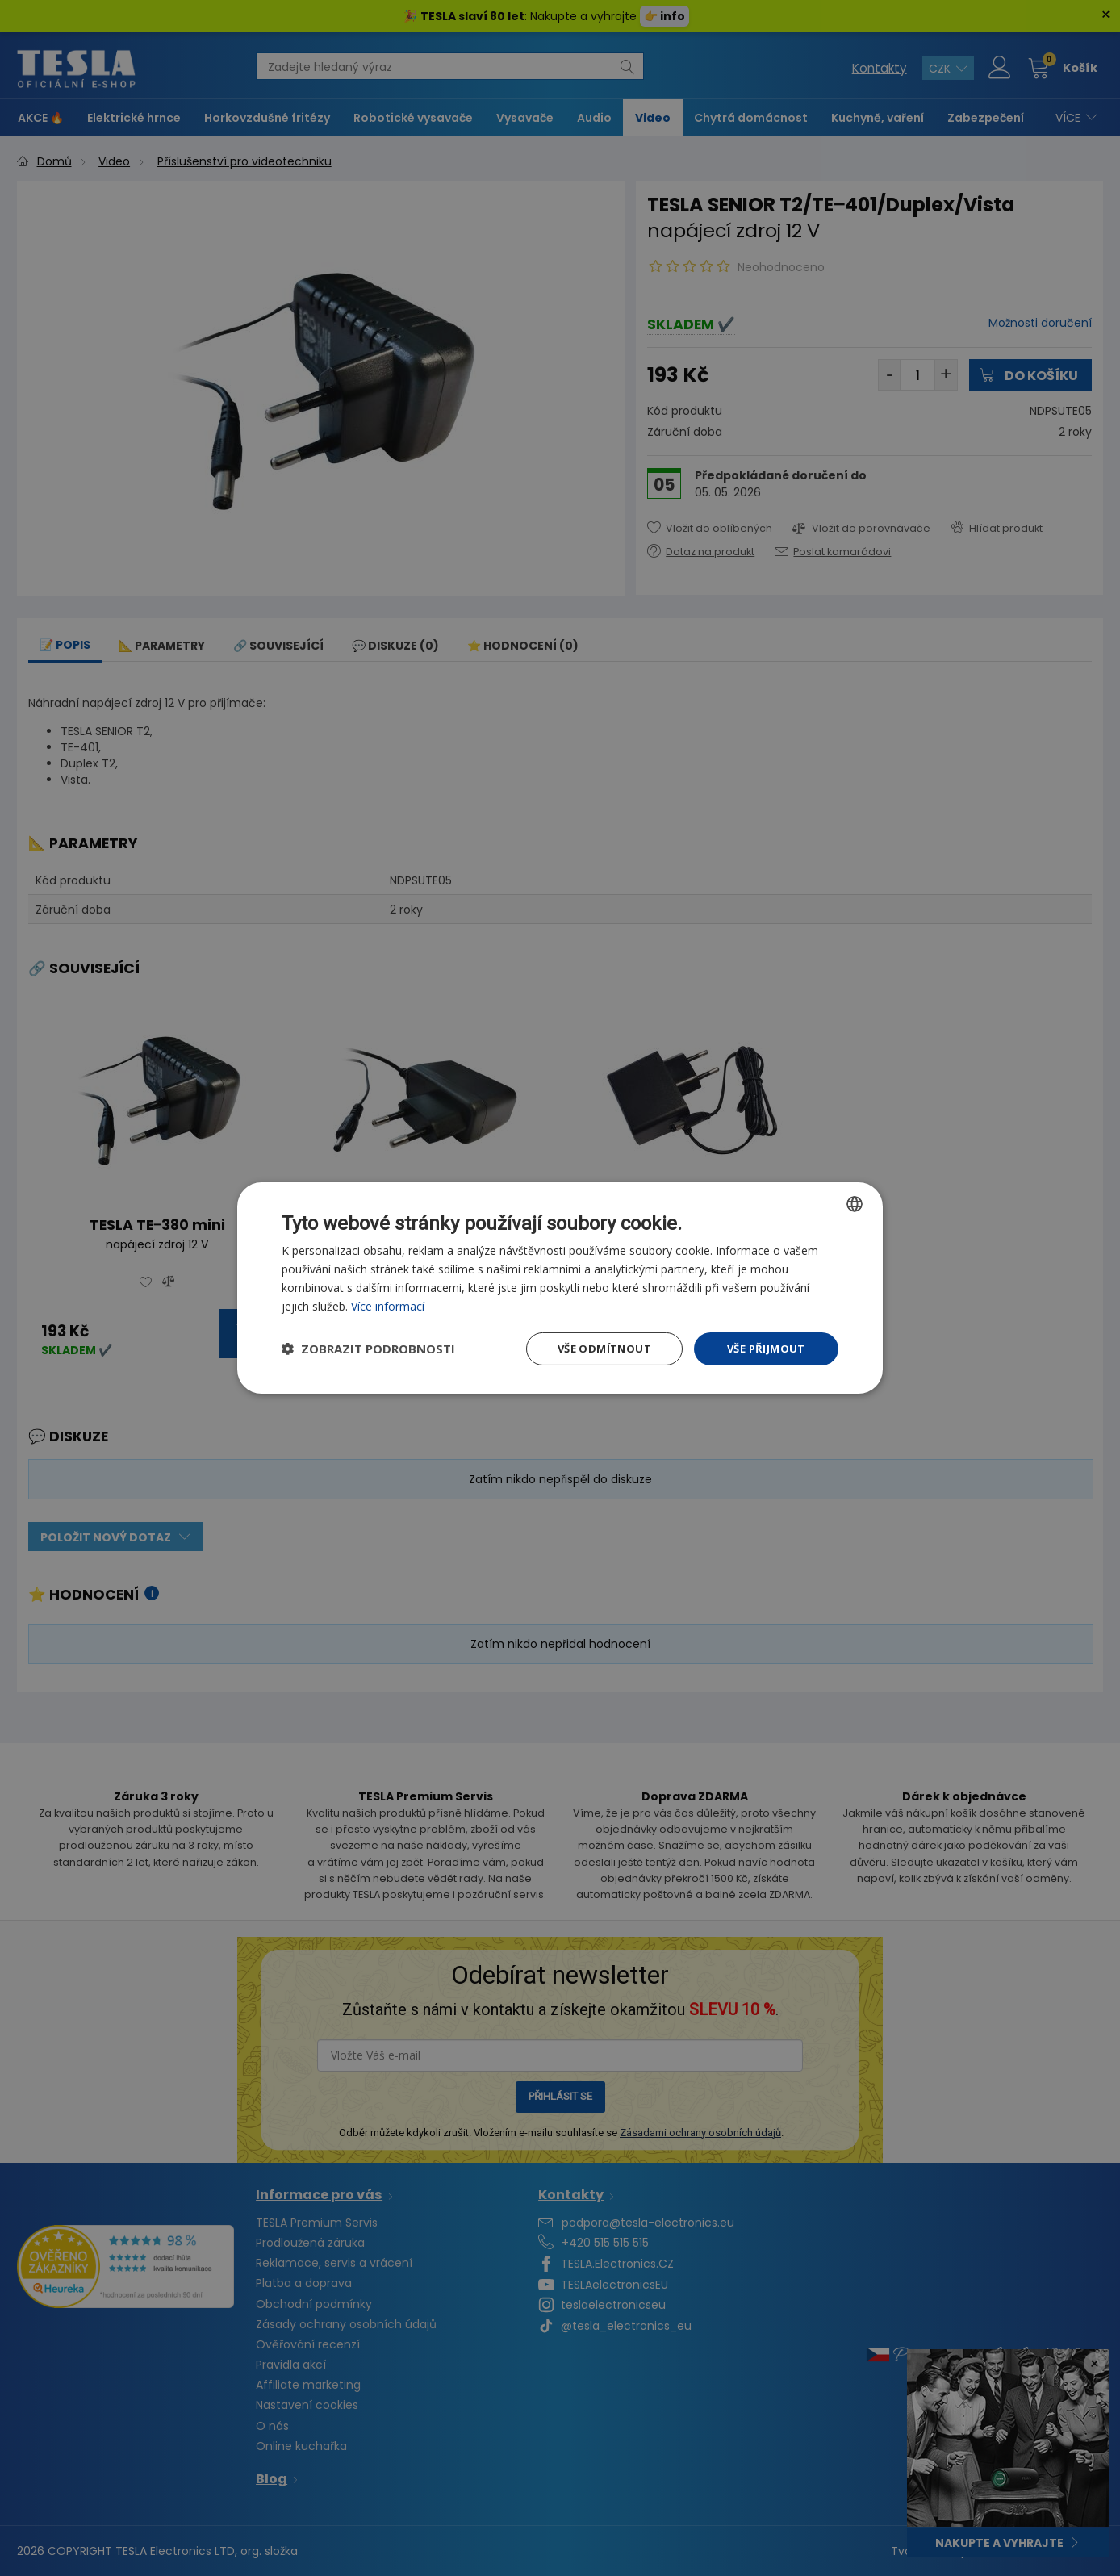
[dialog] (560, 1287)
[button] (368, 1349)
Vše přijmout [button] (765, 1349)
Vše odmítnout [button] (600, 1349)
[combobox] (854, 1202)
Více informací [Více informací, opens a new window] (389, 1305)
